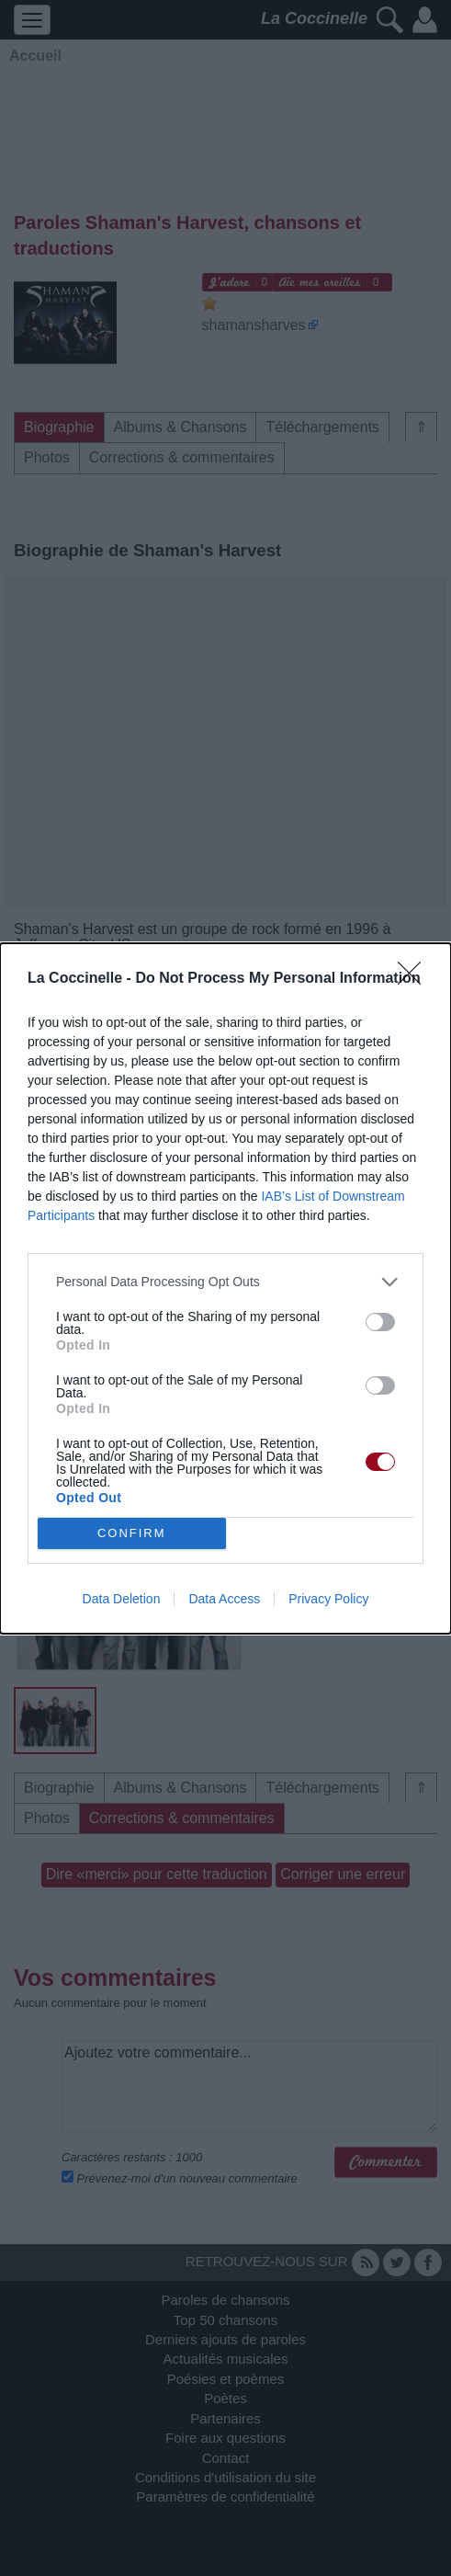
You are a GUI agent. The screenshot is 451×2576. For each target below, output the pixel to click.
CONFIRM (131, 1533)
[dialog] (225, 1288)
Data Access (224, 1598)
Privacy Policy (328, 1598)
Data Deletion (122, 1598)
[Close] (415, 979)
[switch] (380, 1322)
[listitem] (225, 1282)
